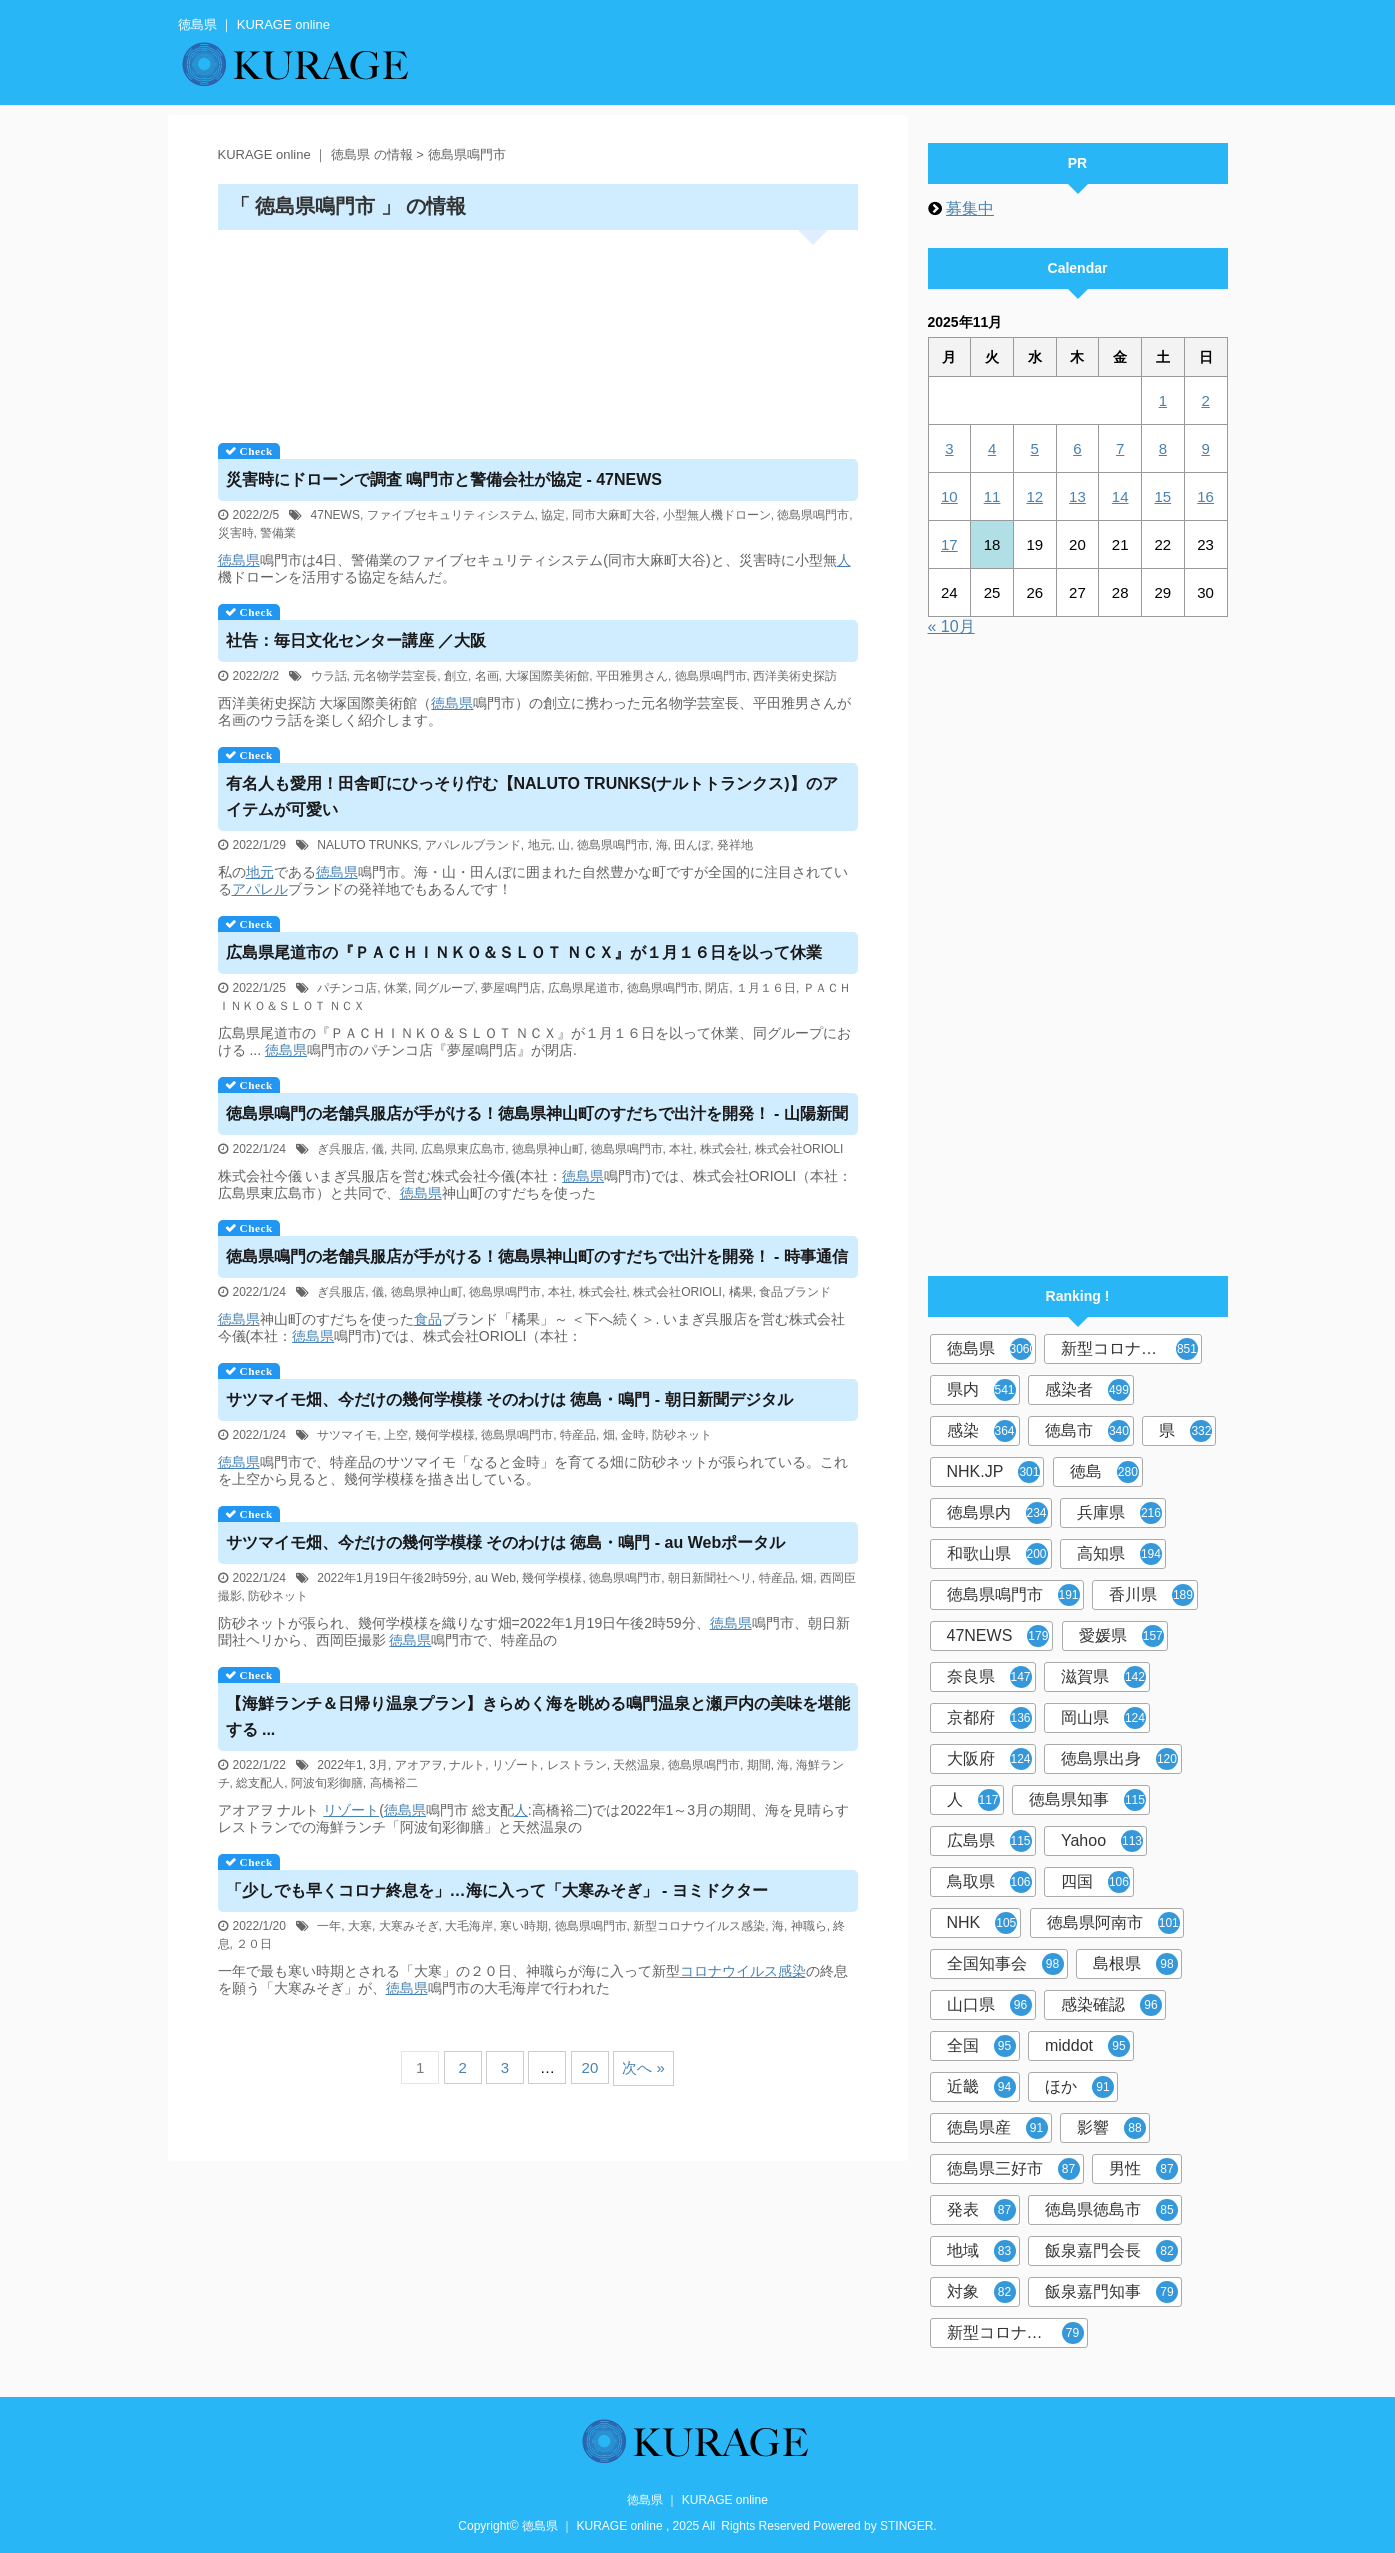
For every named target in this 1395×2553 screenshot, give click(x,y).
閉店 (717, 988)
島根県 (1135, 1964)
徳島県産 (997, 2128)
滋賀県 (1103, 1677)
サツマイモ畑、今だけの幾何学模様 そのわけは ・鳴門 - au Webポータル (506, 1542)
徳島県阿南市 (1113, 1923)
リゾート (516, 1765)
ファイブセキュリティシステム (451, 515)
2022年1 (339, 1765)
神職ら (809, 1926)
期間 (759, 1765)
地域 (981, 2251)
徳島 (1104, 1472)
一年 (329, 1926)
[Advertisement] (538, 329)
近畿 (981, 2087)
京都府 (989, 1718)
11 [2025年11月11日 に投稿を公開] (992, 496)
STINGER (906, 2526)
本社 (681, 1149)
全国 (981, 2046)
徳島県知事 (1087, 1800)
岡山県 (1103, 1718)
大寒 (360, 1926)
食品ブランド (795, 1292)
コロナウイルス (729, 1971)
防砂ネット (682, 1435)
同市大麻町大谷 (614, 515)
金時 (633, 1435)
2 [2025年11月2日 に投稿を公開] (1205, 400)
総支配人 (260, 1783)
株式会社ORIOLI (799, 1149)
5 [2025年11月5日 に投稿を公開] (1035, 448)
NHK (982, 1923)
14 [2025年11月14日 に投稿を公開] (1120, 496)
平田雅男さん (632, 676)
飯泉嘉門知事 (1111, 2292)
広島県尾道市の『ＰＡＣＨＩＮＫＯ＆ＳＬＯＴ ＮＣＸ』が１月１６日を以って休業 (524, 952)
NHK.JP (994, 1472)
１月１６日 (766, 988)
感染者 (1087, 1390)
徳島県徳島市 (1111, 2210)
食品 (428, 1319)
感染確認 (1111, 2005)
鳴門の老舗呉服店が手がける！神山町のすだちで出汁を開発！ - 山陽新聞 (537, 1113)
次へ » (643, 2067)
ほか (1079, 2087)
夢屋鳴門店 (511, 988)
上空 (396, 1435)
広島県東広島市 (463, 1149)
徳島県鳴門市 (813, 515)
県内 (981, 1390)
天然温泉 (637, 1765)
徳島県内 (997, 1513)
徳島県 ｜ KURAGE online (697, 2500)
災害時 (236, 533)
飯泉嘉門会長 (1111, 2251)
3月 (378, 1765)
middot (1087, 2046)
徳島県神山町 (548, 1149)
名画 (487, 676)
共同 (403, 1149)
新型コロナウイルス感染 (699, 1926)
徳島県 (239, 560)
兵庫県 (1119, 1513)
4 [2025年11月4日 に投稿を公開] (992, 448)
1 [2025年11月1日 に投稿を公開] (1163, 400)
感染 (792, 1971)
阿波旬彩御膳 (327, 1783)
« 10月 (951, 626)
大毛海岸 (469, 1926)
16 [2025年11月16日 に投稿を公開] (1205, 496)
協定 (553, 515)
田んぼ (692, 845)
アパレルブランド (473, 845)
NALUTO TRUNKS (367, 845)
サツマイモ (347, 1435)
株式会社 (724, 1149)
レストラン (577, 1765)
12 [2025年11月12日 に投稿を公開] (1034, 496)
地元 (540, 845)
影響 (1111, 2128)
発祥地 (735, 845)
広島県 (989, 1841)
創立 (456, 676)
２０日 (254, 1944)
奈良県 (989, 1677)
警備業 (278, 533)
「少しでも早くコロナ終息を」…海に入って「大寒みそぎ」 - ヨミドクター (497, 1890)
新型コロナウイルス (1131, 1349)
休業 (396, 988)
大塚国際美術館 (547, 676)
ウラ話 (329, 676)
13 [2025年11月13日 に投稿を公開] (1077, 496)
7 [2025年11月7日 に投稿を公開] (1120, 448)
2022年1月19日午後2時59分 (392, 1578)
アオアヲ (419, 1765)
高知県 (1119, 1554)
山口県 (989, 2005)
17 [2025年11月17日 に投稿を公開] (949, 544)
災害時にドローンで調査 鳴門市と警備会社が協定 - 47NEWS (444, 479)
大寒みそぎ (409, 1926)
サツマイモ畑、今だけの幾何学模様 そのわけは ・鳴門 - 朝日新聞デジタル (509, 1399)
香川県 (1151, 1595)
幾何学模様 (445, 1435)
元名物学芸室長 (395, 676)
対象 (981, 2292)
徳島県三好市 (1013, 2169)
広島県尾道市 (584, 988)
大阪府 (989, 1759)
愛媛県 (1121, 1636)
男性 (1143, 2169)
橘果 (741, 1292)
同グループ (445, 988)
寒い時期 (524, 1926)
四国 (1095, 1882)
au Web (495, 1578)
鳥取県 (989, 1882)
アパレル (260, 889)
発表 (981, 2210)
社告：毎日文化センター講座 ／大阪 (356, 640)
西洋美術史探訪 (795, 676)
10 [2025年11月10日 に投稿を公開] (949, 496)
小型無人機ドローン (717, 515)
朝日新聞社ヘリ (710, 1578)
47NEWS (335, 515)
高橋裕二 (394, 1783)
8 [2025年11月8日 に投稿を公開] (1163, 448)
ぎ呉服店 (341, 1149)
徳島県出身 (1119, 1759)
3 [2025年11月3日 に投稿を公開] (949, 448)
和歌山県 (997, 1554)
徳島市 (1087, 1431)
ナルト (467, 1765)
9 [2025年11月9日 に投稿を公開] (1205, 448)
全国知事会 (1005, 1964)
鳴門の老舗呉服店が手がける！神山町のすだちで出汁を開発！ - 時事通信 (537, 1256)
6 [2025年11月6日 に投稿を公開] (1077, 448)
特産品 (578, 1435)
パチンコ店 (347, 988)
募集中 (970, 208)
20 (590, 2067)
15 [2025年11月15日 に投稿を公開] (1163, 496)
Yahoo (1102, 1841)
